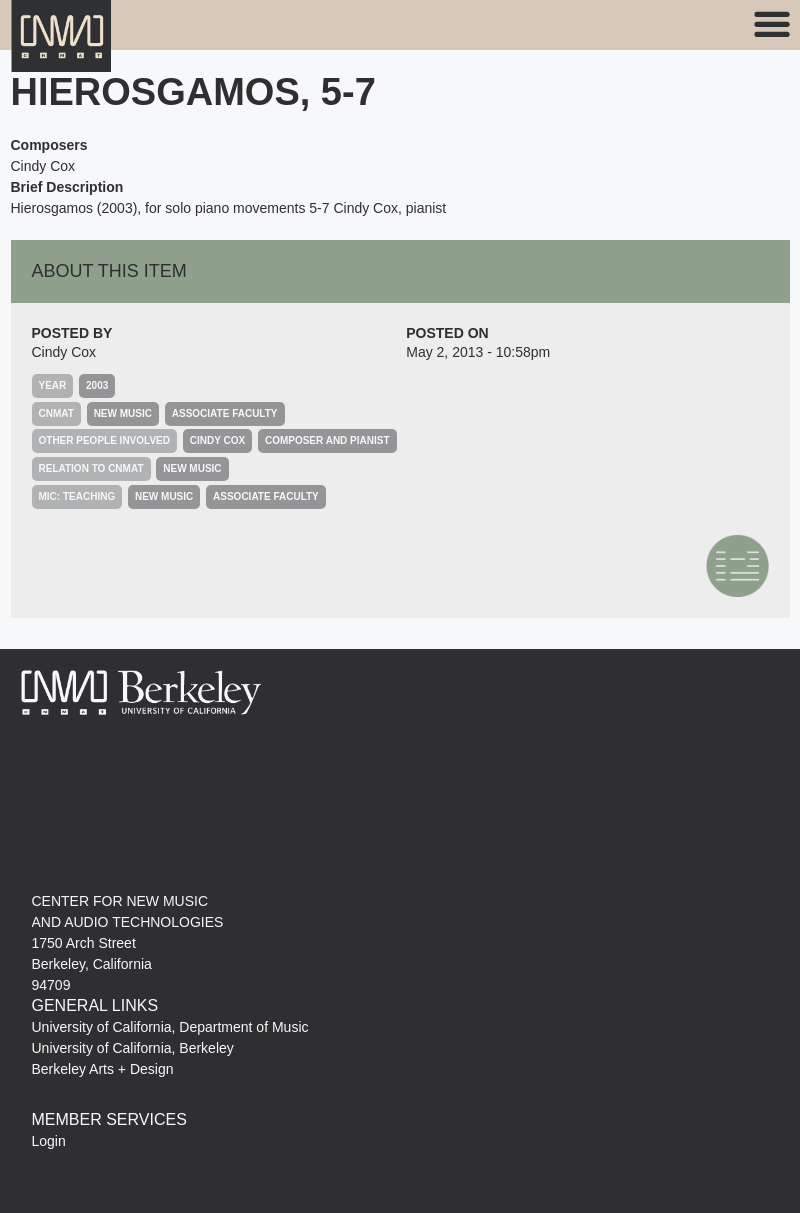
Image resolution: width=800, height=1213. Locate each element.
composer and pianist (327, 440)
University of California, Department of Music (170, 1027)
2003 (97, 385)
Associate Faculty (225, 413)
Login (49, 1141)
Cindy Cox (64, 352)
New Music (123, 413)
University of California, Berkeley (133, 1048)
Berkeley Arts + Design (103, 1069)
